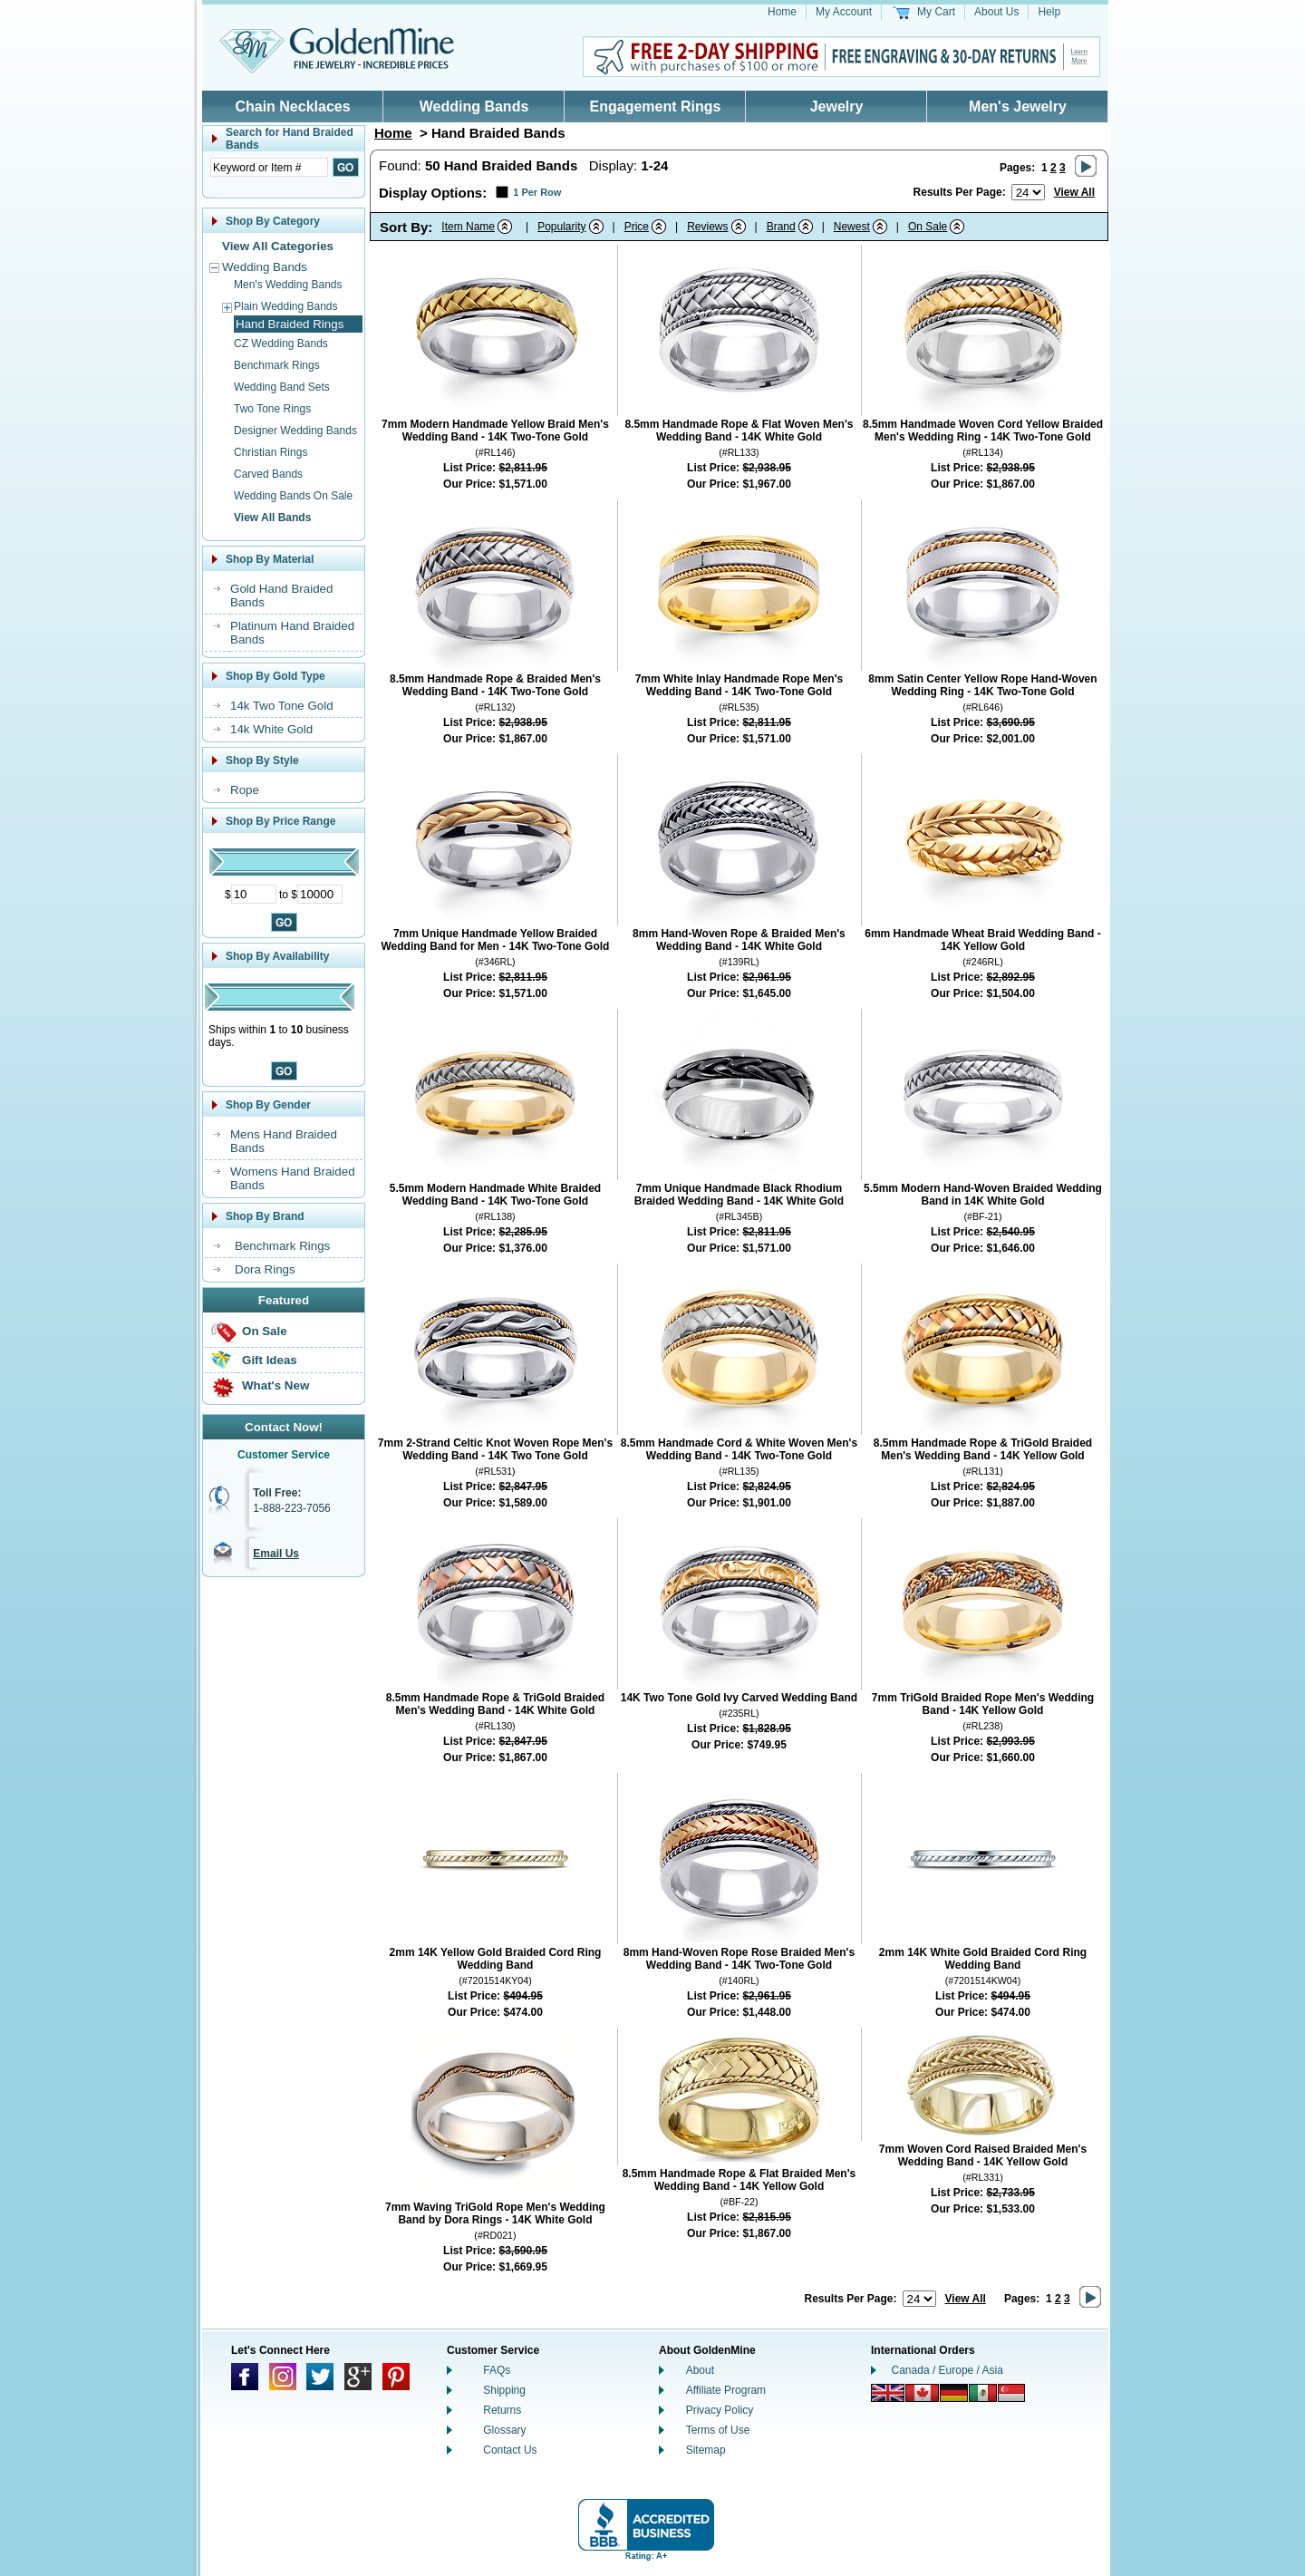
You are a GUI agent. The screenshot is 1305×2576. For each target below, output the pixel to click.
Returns (502, 2410)
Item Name (468, 226)
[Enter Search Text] (269, 167)
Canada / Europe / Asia (947, 2370)
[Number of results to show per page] (1028, 192)
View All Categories (278, 246)
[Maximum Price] (320, 894)
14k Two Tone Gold (282, 705)
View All (1074, 192)
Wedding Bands (474, 106)
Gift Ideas (269, 1360)
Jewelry (837, 106)
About (700, 2370)
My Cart (936, 11)
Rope (244, 790)
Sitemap (706, 2450)
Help (1049, 11)
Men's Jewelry (1018, 106)
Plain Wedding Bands (286, 306)
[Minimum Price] (253, 894)
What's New (275, 1385)
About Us (996, 11)
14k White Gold (271, 729)
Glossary (504, 2430)
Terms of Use (718, 2430)
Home (782, 11)
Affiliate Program (726, 2390)
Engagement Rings (655, 106)
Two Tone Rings (272, 408)
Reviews (707, 226)
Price (636, 226)
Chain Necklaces (292, 106)
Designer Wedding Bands (295, 430)
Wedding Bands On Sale (293, 495)
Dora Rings (265, 1269)
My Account (844, 11)
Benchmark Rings (277, 365)
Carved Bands (268, 474)
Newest (852, 226)
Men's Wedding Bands (288, 284)
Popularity (561, 226)
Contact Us (509, 2450)
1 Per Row (537, 192)
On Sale (264, 1331)
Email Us (276, 1553)
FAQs (496, 2370)
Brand (781, 226)
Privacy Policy (720, 2410)
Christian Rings (270, 452)
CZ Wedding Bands (281, 343)
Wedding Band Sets (282, 387)
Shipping (504, 2390)
